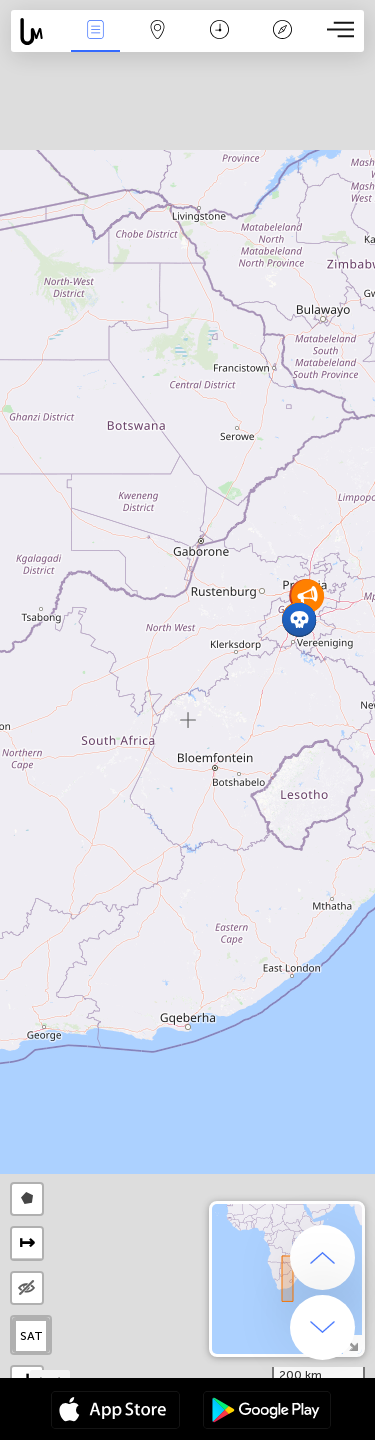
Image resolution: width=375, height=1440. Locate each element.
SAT (31, 1336)
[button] (299, 619)
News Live (95, 31)
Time (219, 31)
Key (282, 31)
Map (158, 31)
